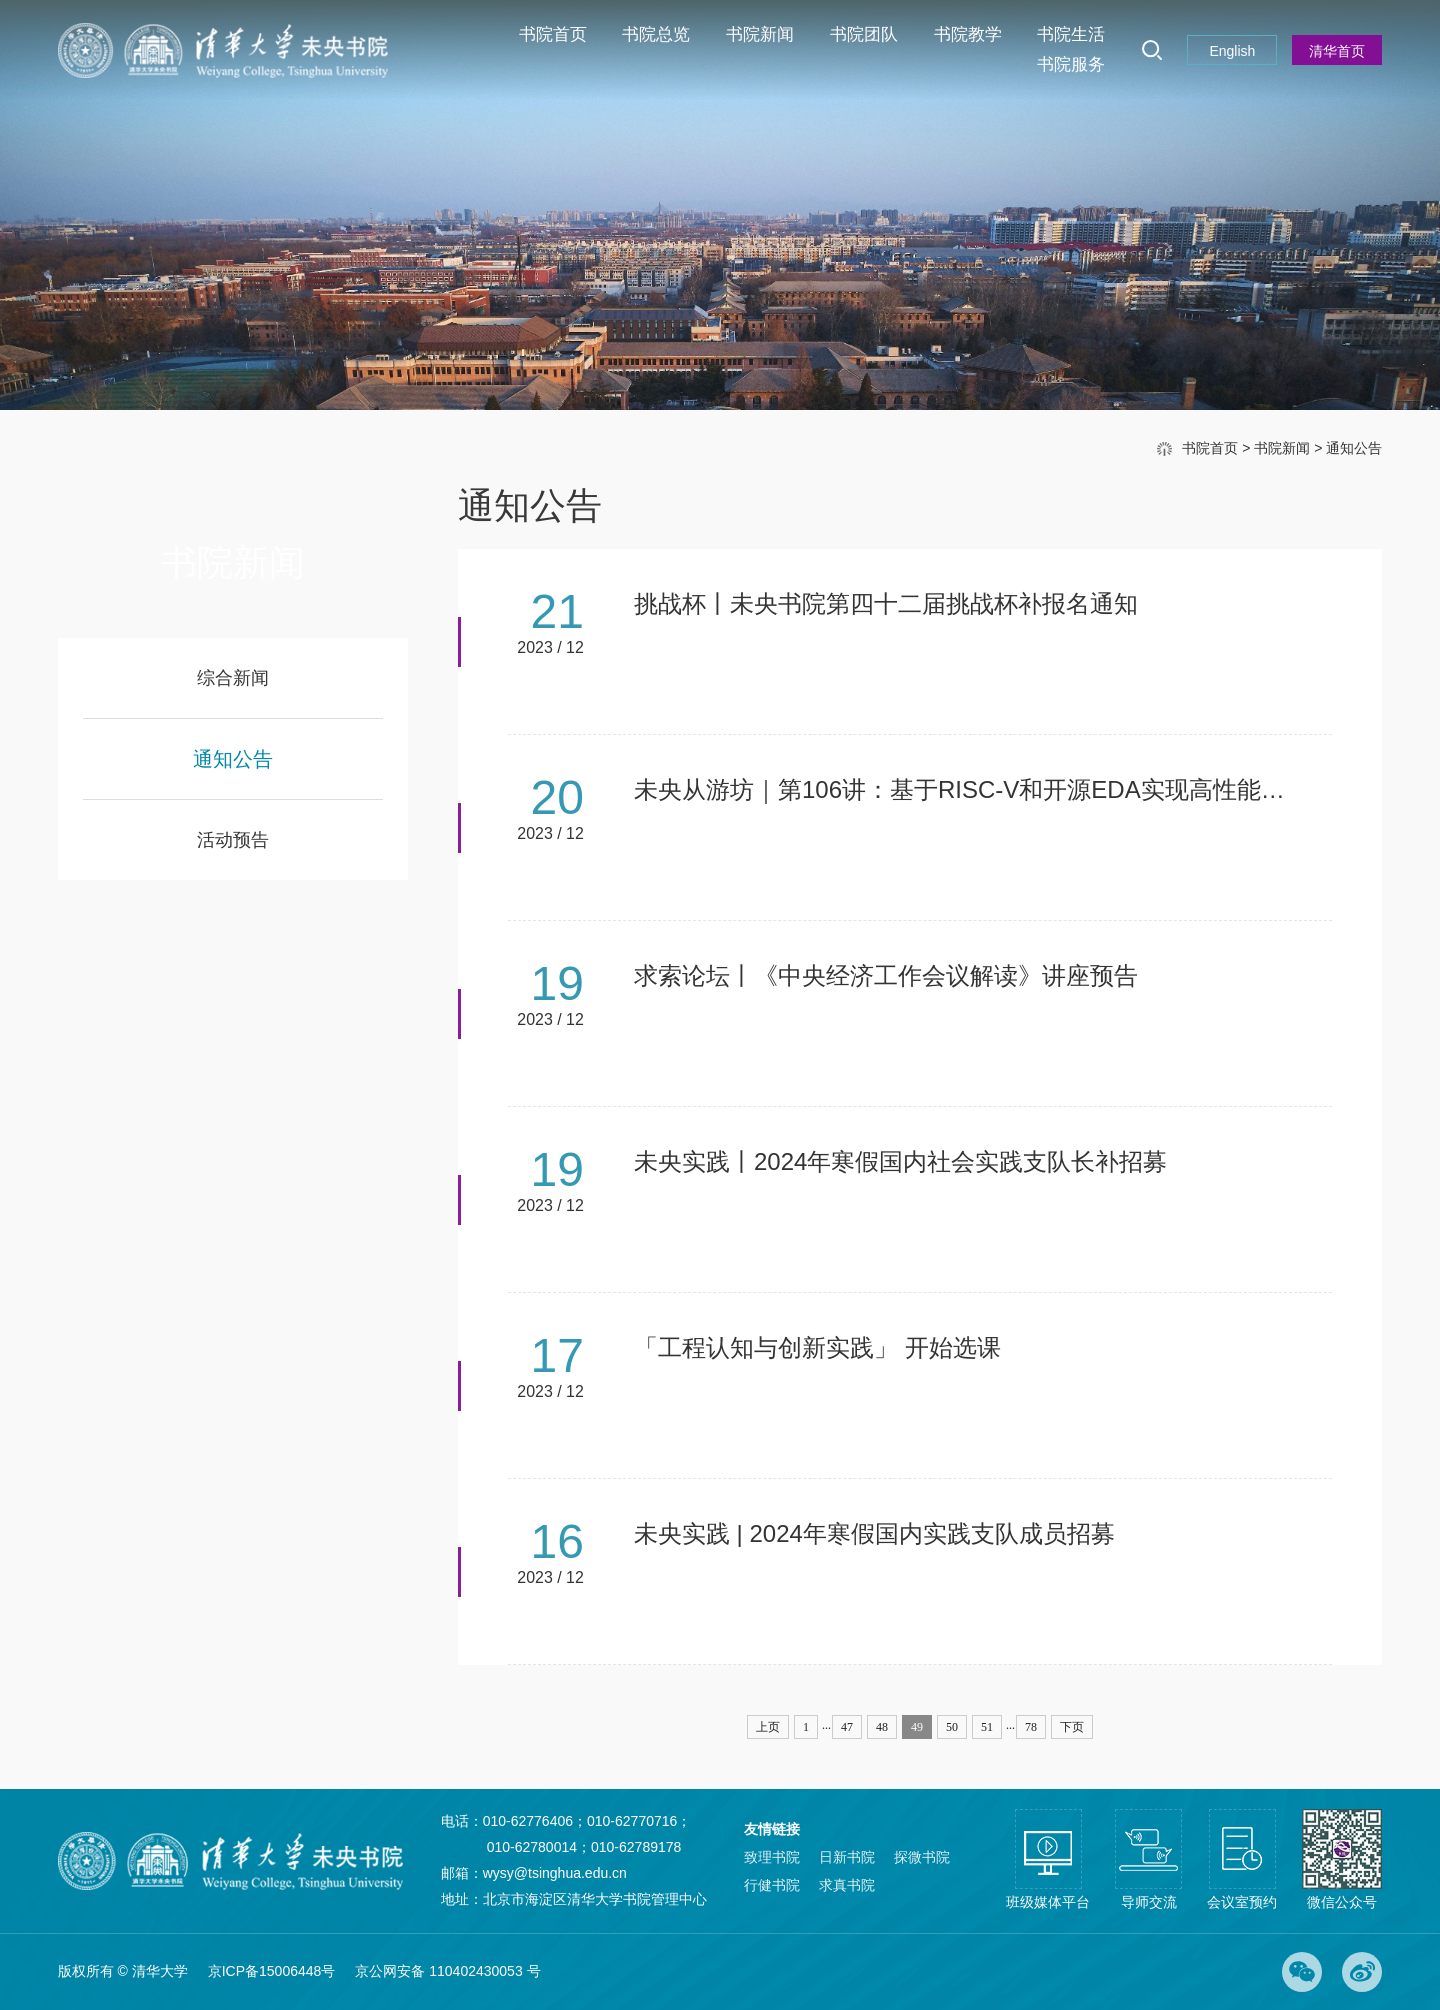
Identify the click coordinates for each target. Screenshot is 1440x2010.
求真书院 (847, 1885)
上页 (768, 1727)
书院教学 (968, 34)
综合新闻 (233, 678)
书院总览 (656, 34)
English (1232, 51)
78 (1031, 1727)
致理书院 (772, 1857)
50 (952, 1727)
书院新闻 (760, 34)
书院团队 (864, 34)
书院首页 (553, 34)
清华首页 (1337, 51)
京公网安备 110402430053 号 (447, 1971)
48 (882, 1727)
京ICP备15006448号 (272, 1971)
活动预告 (233, 840)
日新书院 (847, 1857)
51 (987, 1727)
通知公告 (1354, 448)
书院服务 (1071, 64)
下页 (1072, 1727)
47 (847, 1727)
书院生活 (1071, 34)
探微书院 (922, 1857)
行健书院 (772, 1885)
